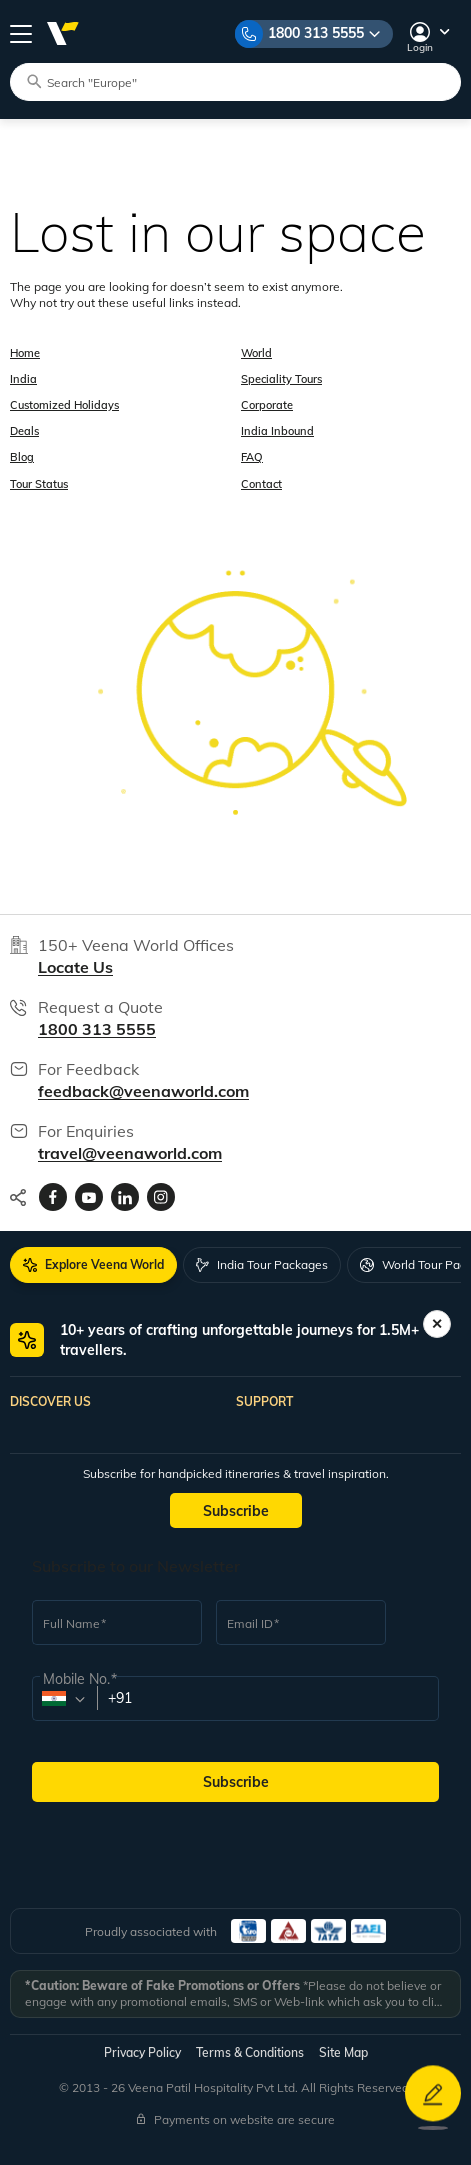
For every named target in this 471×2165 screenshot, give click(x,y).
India (23, 379)
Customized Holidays (64, 405)
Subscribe (236, 1511)
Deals (24, 431)
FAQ (252, 457)
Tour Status (39, 484)
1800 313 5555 (316, 33)
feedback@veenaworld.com (143, 1091)
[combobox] (63, 1699)
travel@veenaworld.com (130, 1153)
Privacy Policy (142, 2052)
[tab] (93, 1265)
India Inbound (277, 431)
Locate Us (75, 967)
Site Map (343, 2052)
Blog (22, 457)
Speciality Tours (281, 379)
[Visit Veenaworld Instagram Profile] (161, 1197)
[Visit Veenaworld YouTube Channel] (89, 1197)
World (256, 353)
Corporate (267, 405)
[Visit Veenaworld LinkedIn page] (125, 1197)
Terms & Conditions (250, 2052)
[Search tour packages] (244, 81)
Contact (261, 484)
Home (25, 353)
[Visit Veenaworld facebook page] (53, 1197)
